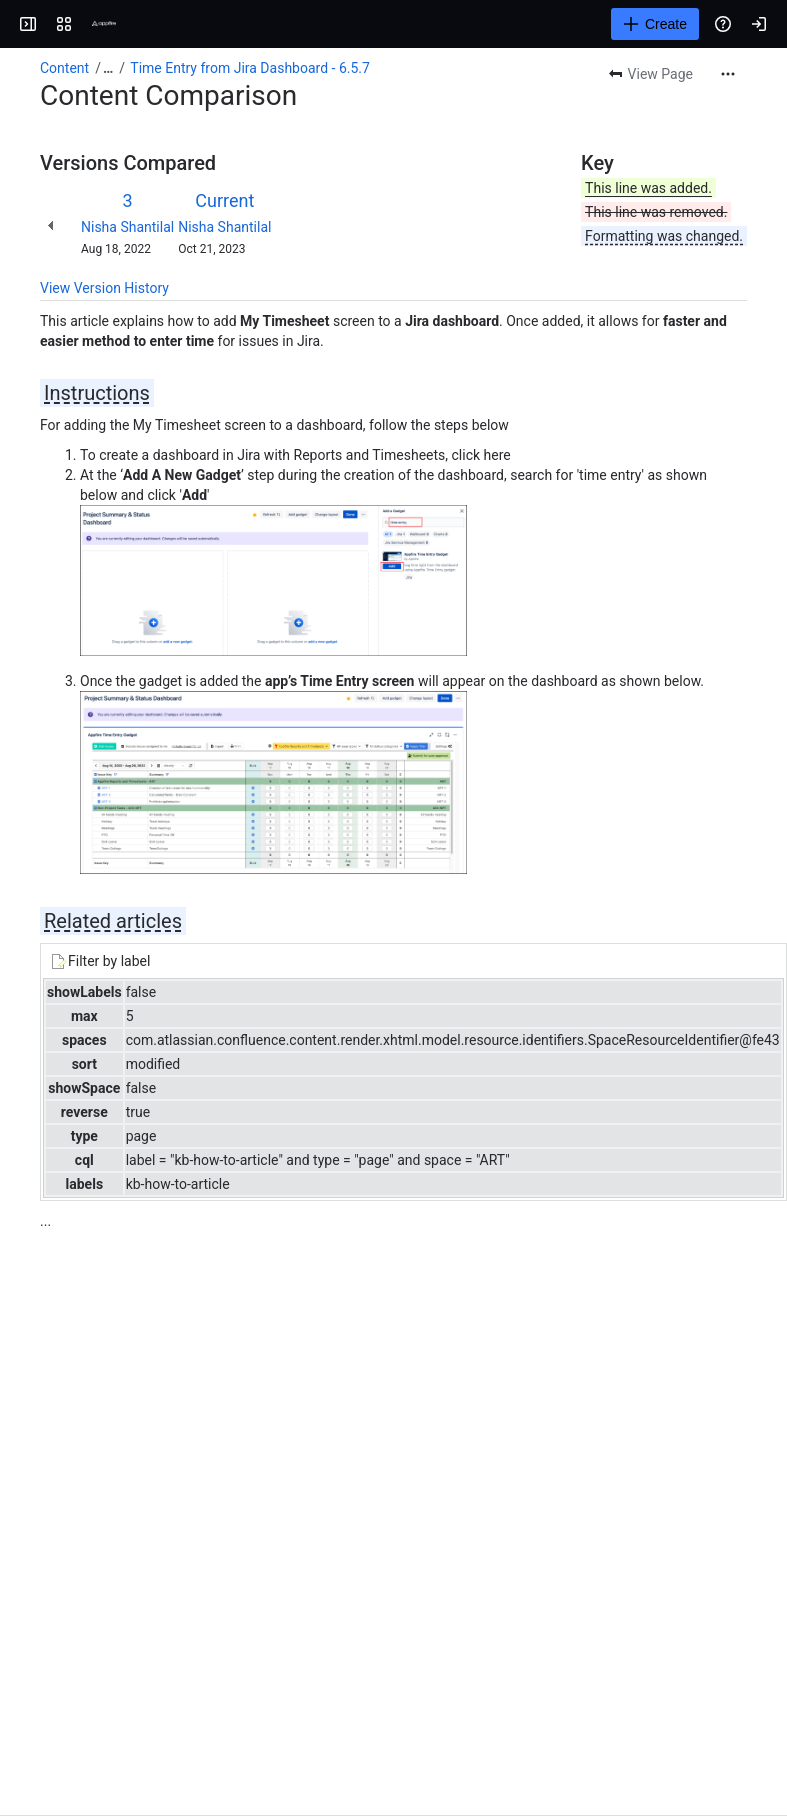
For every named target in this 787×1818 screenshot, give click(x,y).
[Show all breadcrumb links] (108, 68)
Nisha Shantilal (127, 227)
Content (64, 68)
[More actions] (728, 74)
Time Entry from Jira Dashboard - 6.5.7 (250, 68)
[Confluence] (104, 24)
